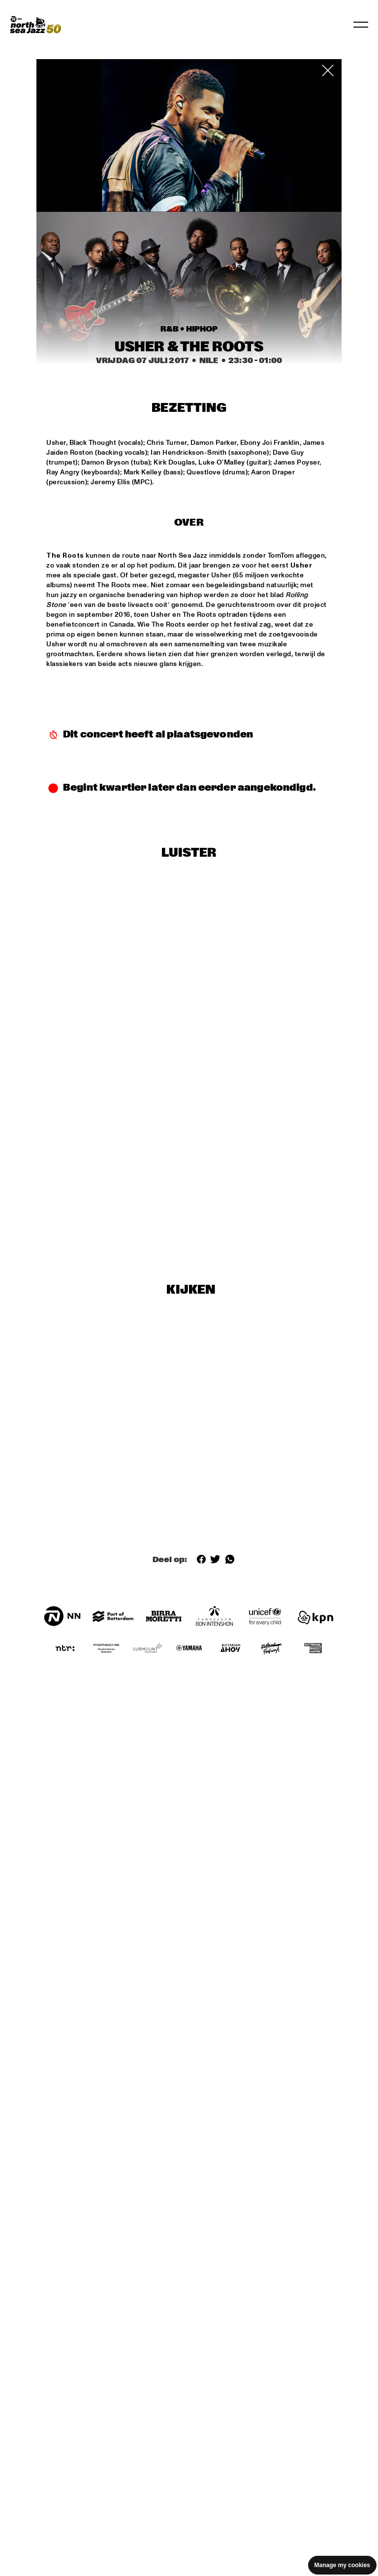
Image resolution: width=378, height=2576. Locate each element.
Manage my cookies (342, 2565)
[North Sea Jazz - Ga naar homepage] (35, 24)
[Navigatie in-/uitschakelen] (360, 24)
